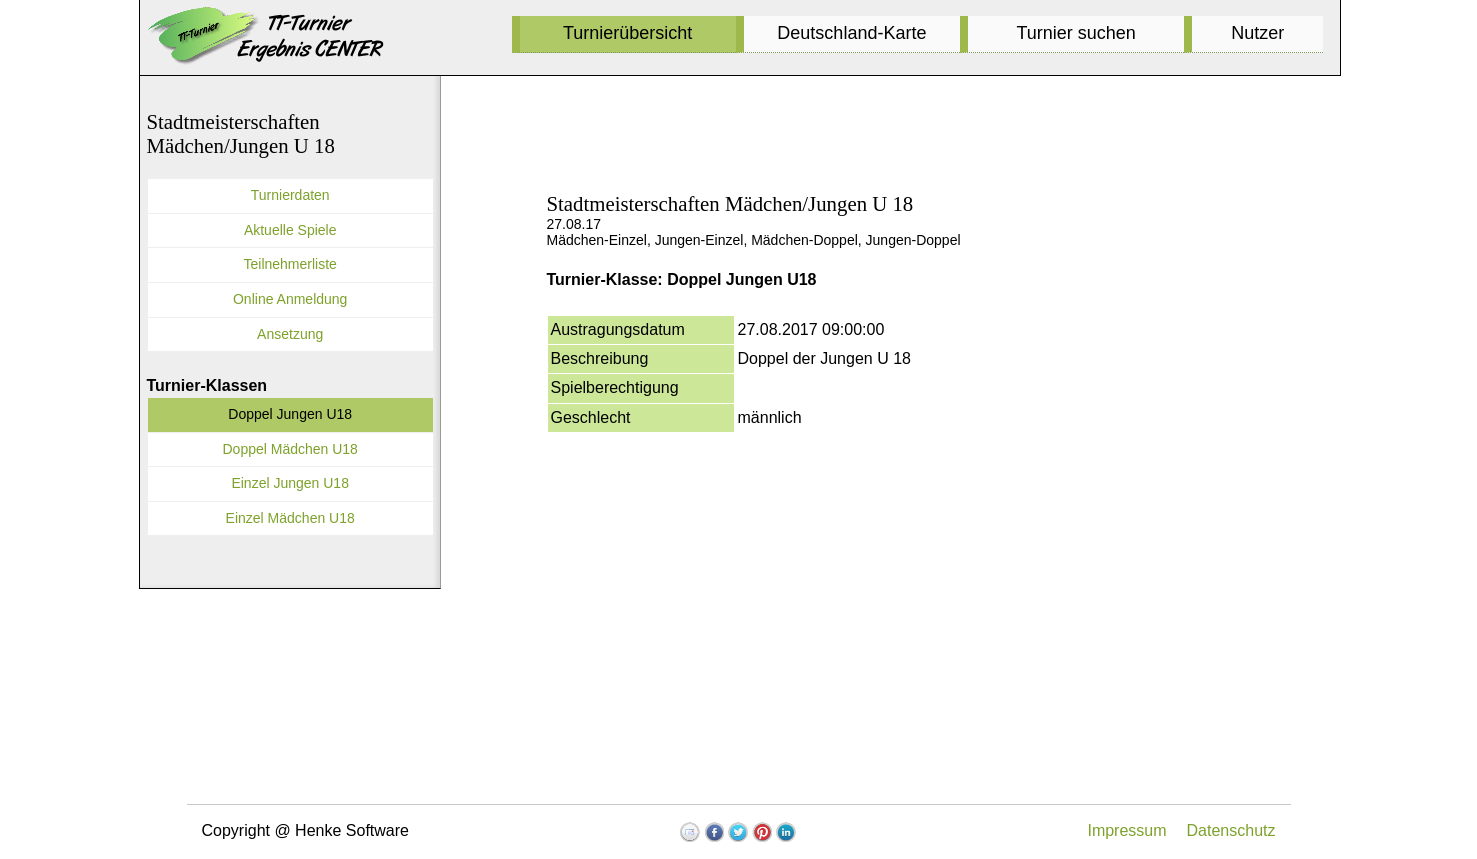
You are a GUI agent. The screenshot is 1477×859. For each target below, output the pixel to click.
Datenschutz (1231, 830)
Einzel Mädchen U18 (290, 518)
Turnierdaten (290, 195)
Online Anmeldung (290, 299)
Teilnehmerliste (290, 264)
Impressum (1126, 830)
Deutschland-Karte (851, 33)
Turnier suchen (1075, 33)
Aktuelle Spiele (290, 230)
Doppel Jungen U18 (290, 414)
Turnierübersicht (627, 33)
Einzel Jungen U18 (290, 483)
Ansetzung (290, 334)
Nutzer (1257, 33)
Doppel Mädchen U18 (289, 449)
